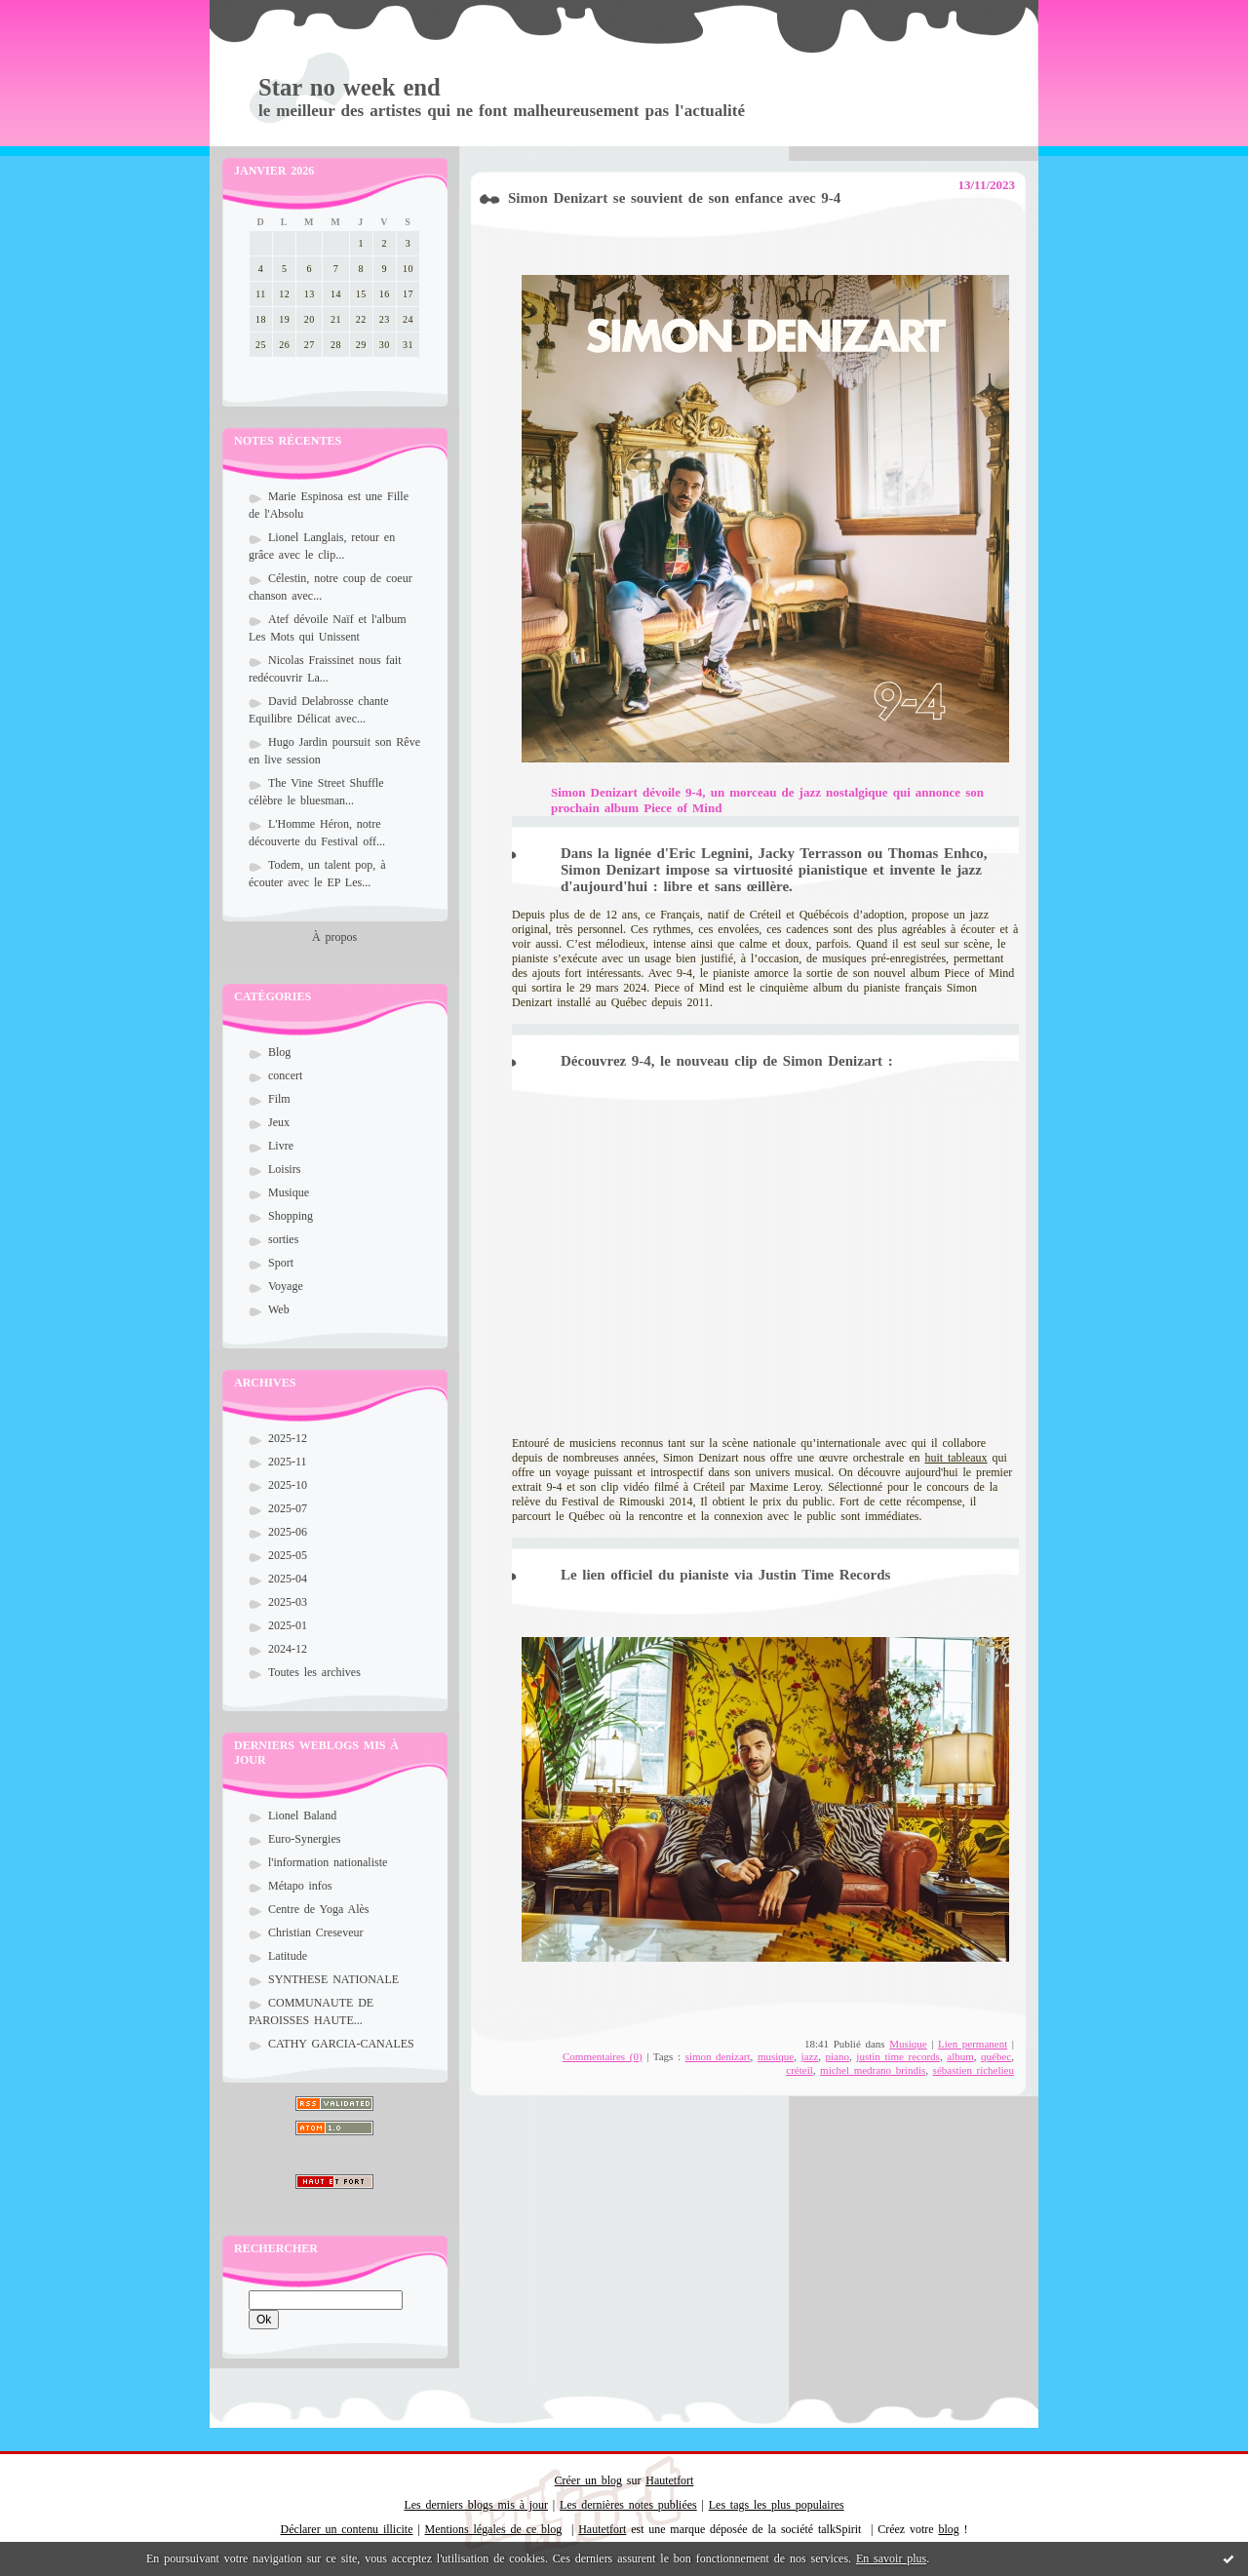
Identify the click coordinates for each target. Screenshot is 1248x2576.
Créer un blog (588, 2480)
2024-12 (287, 1649)
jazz (810, 2056)
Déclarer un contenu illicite (347, 2529)
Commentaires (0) (603, 2056)
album (960, 2056)
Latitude (287, 1956)
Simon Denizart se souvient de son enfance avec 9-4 (674, 198)
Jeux (279, 1122)
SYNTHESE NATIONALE (333, 1979)
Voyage (285, 1286)
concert (285, 1075)
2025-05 (287, 1555)
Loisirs (284, 1169)
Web (279, 1309)
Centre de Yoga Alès (319, 1909)
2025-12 (287, 1438)
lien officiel (617, 1574)
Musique (288, 1192)
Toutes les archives (314, 1672)
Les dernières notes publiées (628, 2505)
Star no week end (349, 87)
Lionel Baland (302, 1815)
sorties (283, 1239)
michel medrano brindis (872, 2070)
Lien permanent (972, 2043)
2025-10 (287, 1485)
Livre (280, 1145)
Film (279, 1099)
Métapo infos (300, 1886)
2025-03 (287, 1602)
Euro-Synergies (304, 1839)
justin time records (898, 2056)
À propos (334, 937)
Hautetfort (669, 2480)
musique (776, 2056)
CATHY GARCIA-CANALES (341, 2043)
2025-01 (287, 1625)
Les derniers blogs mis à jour (476, 2505)
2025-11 (287, 1461)
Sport (280, 1262)
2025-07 (287, 1508)
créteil (799, 2070)
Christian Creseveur (315, 1932)
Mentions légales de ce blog (494, 2529)
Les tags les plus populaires (776, 2505)
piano (837, 2056)
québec (996, 2056)
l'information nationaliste (327, 1862)
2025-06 (287, 1532)
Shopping (290, 1216)
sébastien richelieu (973, 2070)
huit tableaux (955, 1457)
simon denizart (718, 2056)
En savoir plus (891, 2558)
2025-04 (287, 1578)
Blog (279, 1052)
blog (948, 2529)
